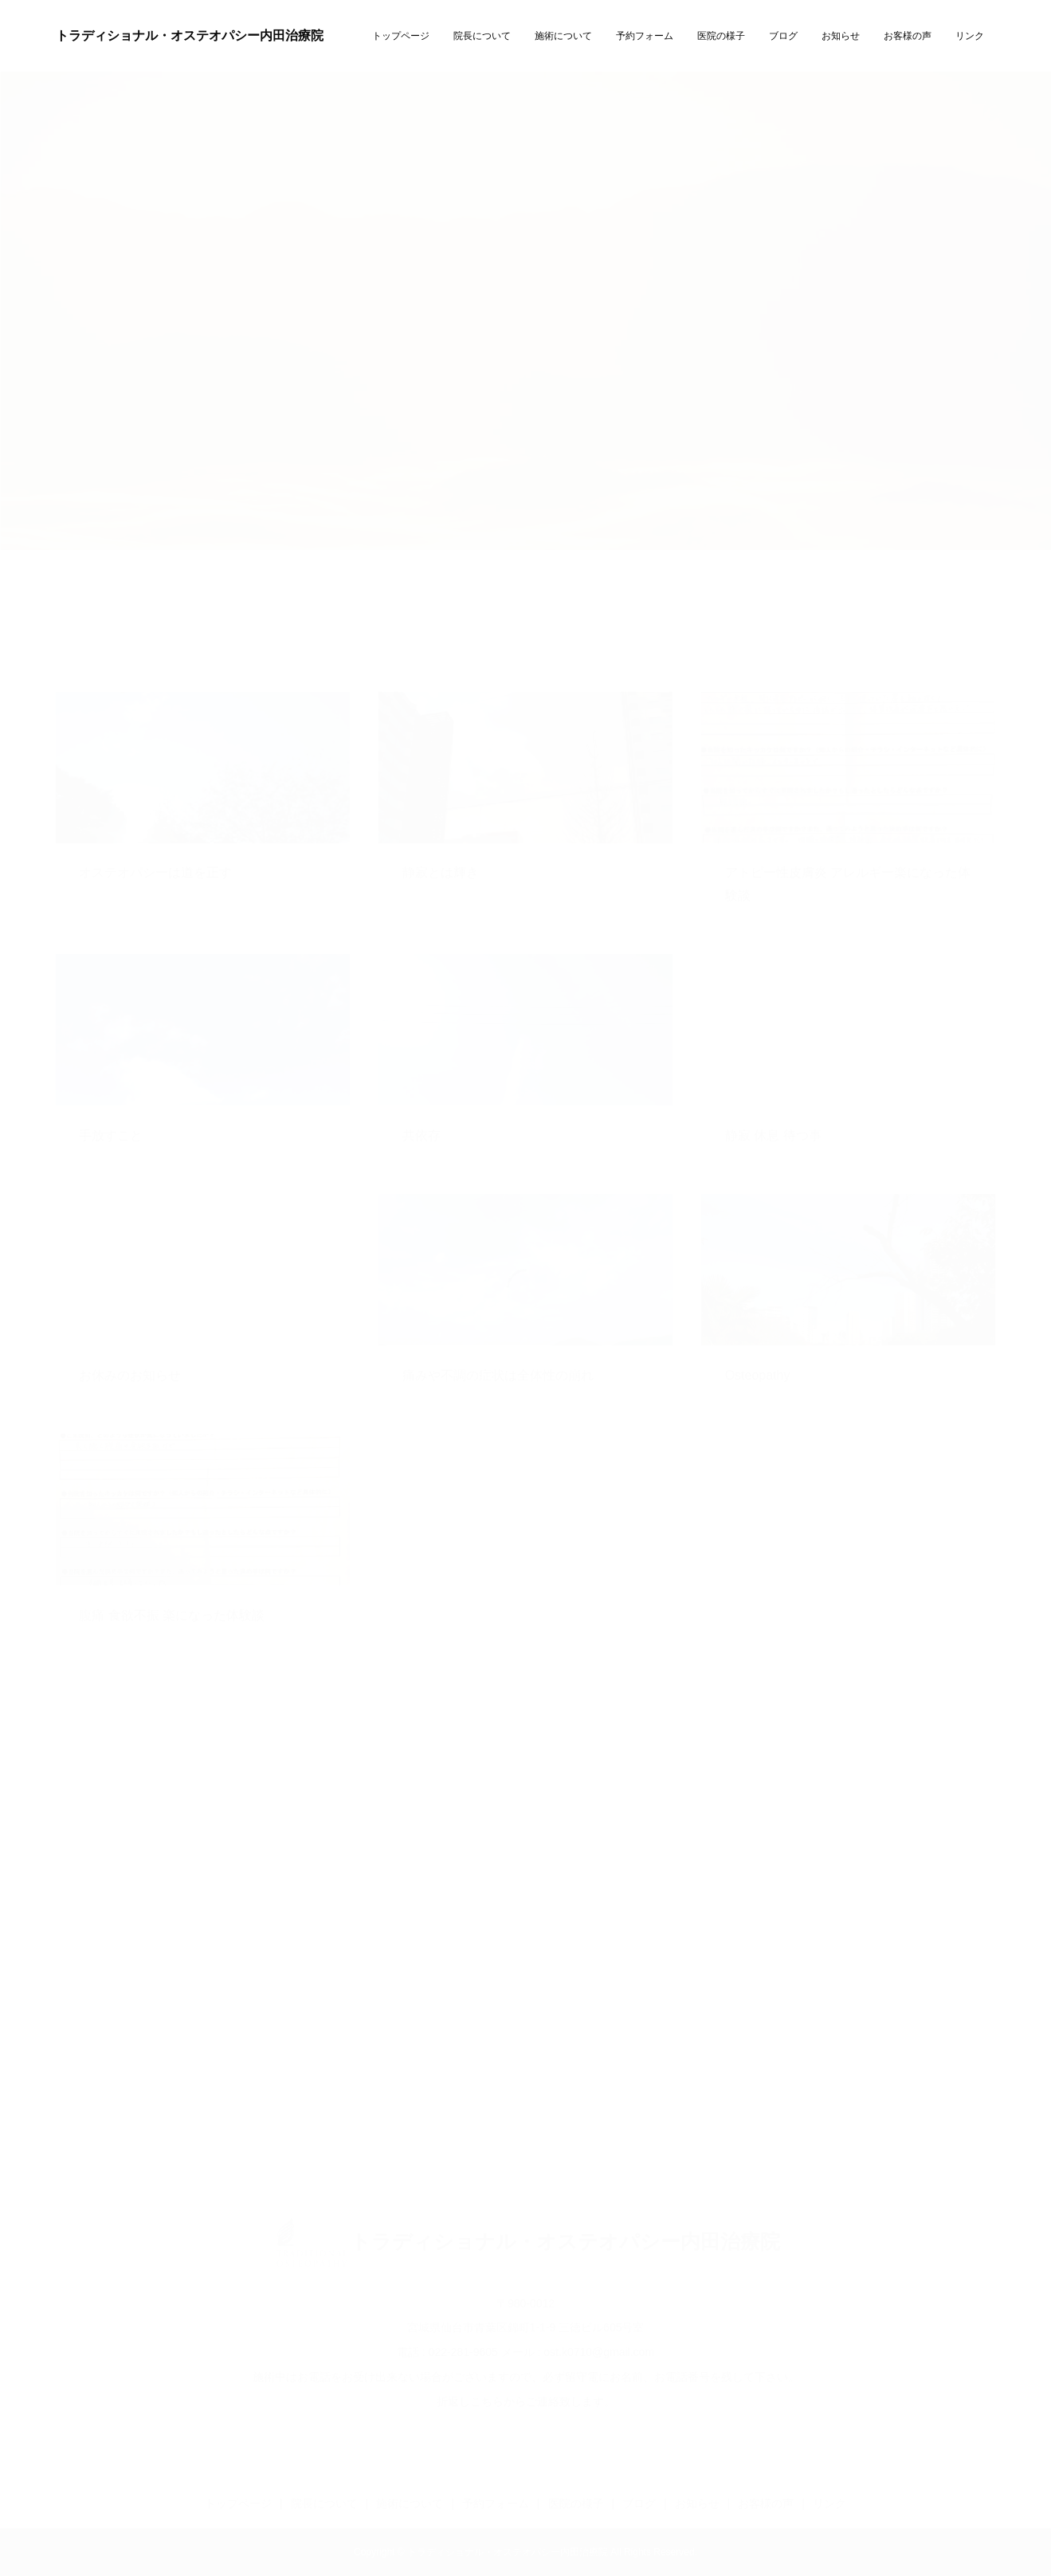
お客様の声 (907, 35)
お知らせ (841, 35)
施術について (563, 35)
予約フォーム (644, 35)
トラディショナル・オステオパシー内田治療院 (190, 35)
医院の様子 (721, 35)
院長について (482, 35)
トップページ (400, 35)
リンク (969, 35)
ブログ (783, 35)
